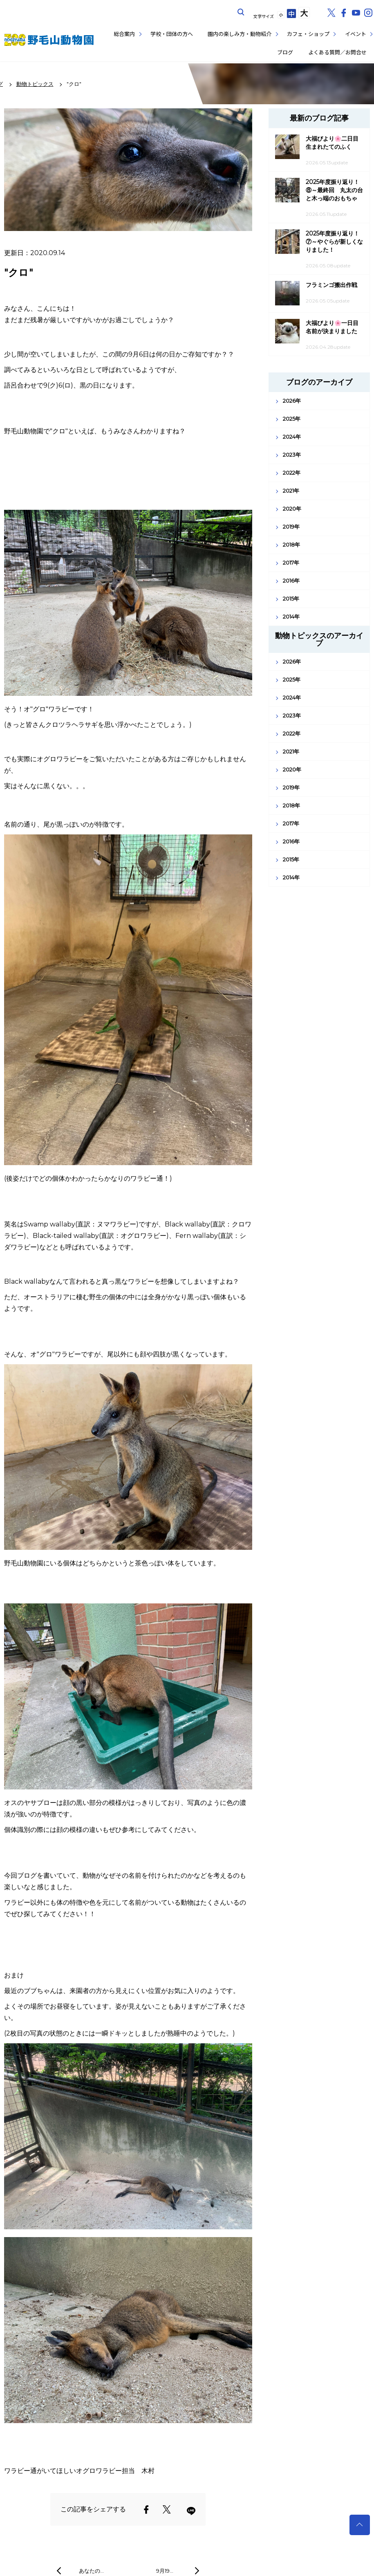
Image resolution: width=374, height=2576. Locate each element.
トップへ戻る (359, 2525)
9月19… (164, 2570)
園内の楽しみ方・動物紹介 (239, 34)
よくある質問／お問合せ (337, 52)
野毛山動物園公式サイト (49, 40)
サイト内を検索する (241, 12)
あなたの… (91, 2570)
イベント (355, 34)
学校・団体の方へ (171, 34)
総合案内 (124, 34)
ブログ (285, 52)
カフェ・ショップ (308, 34)
